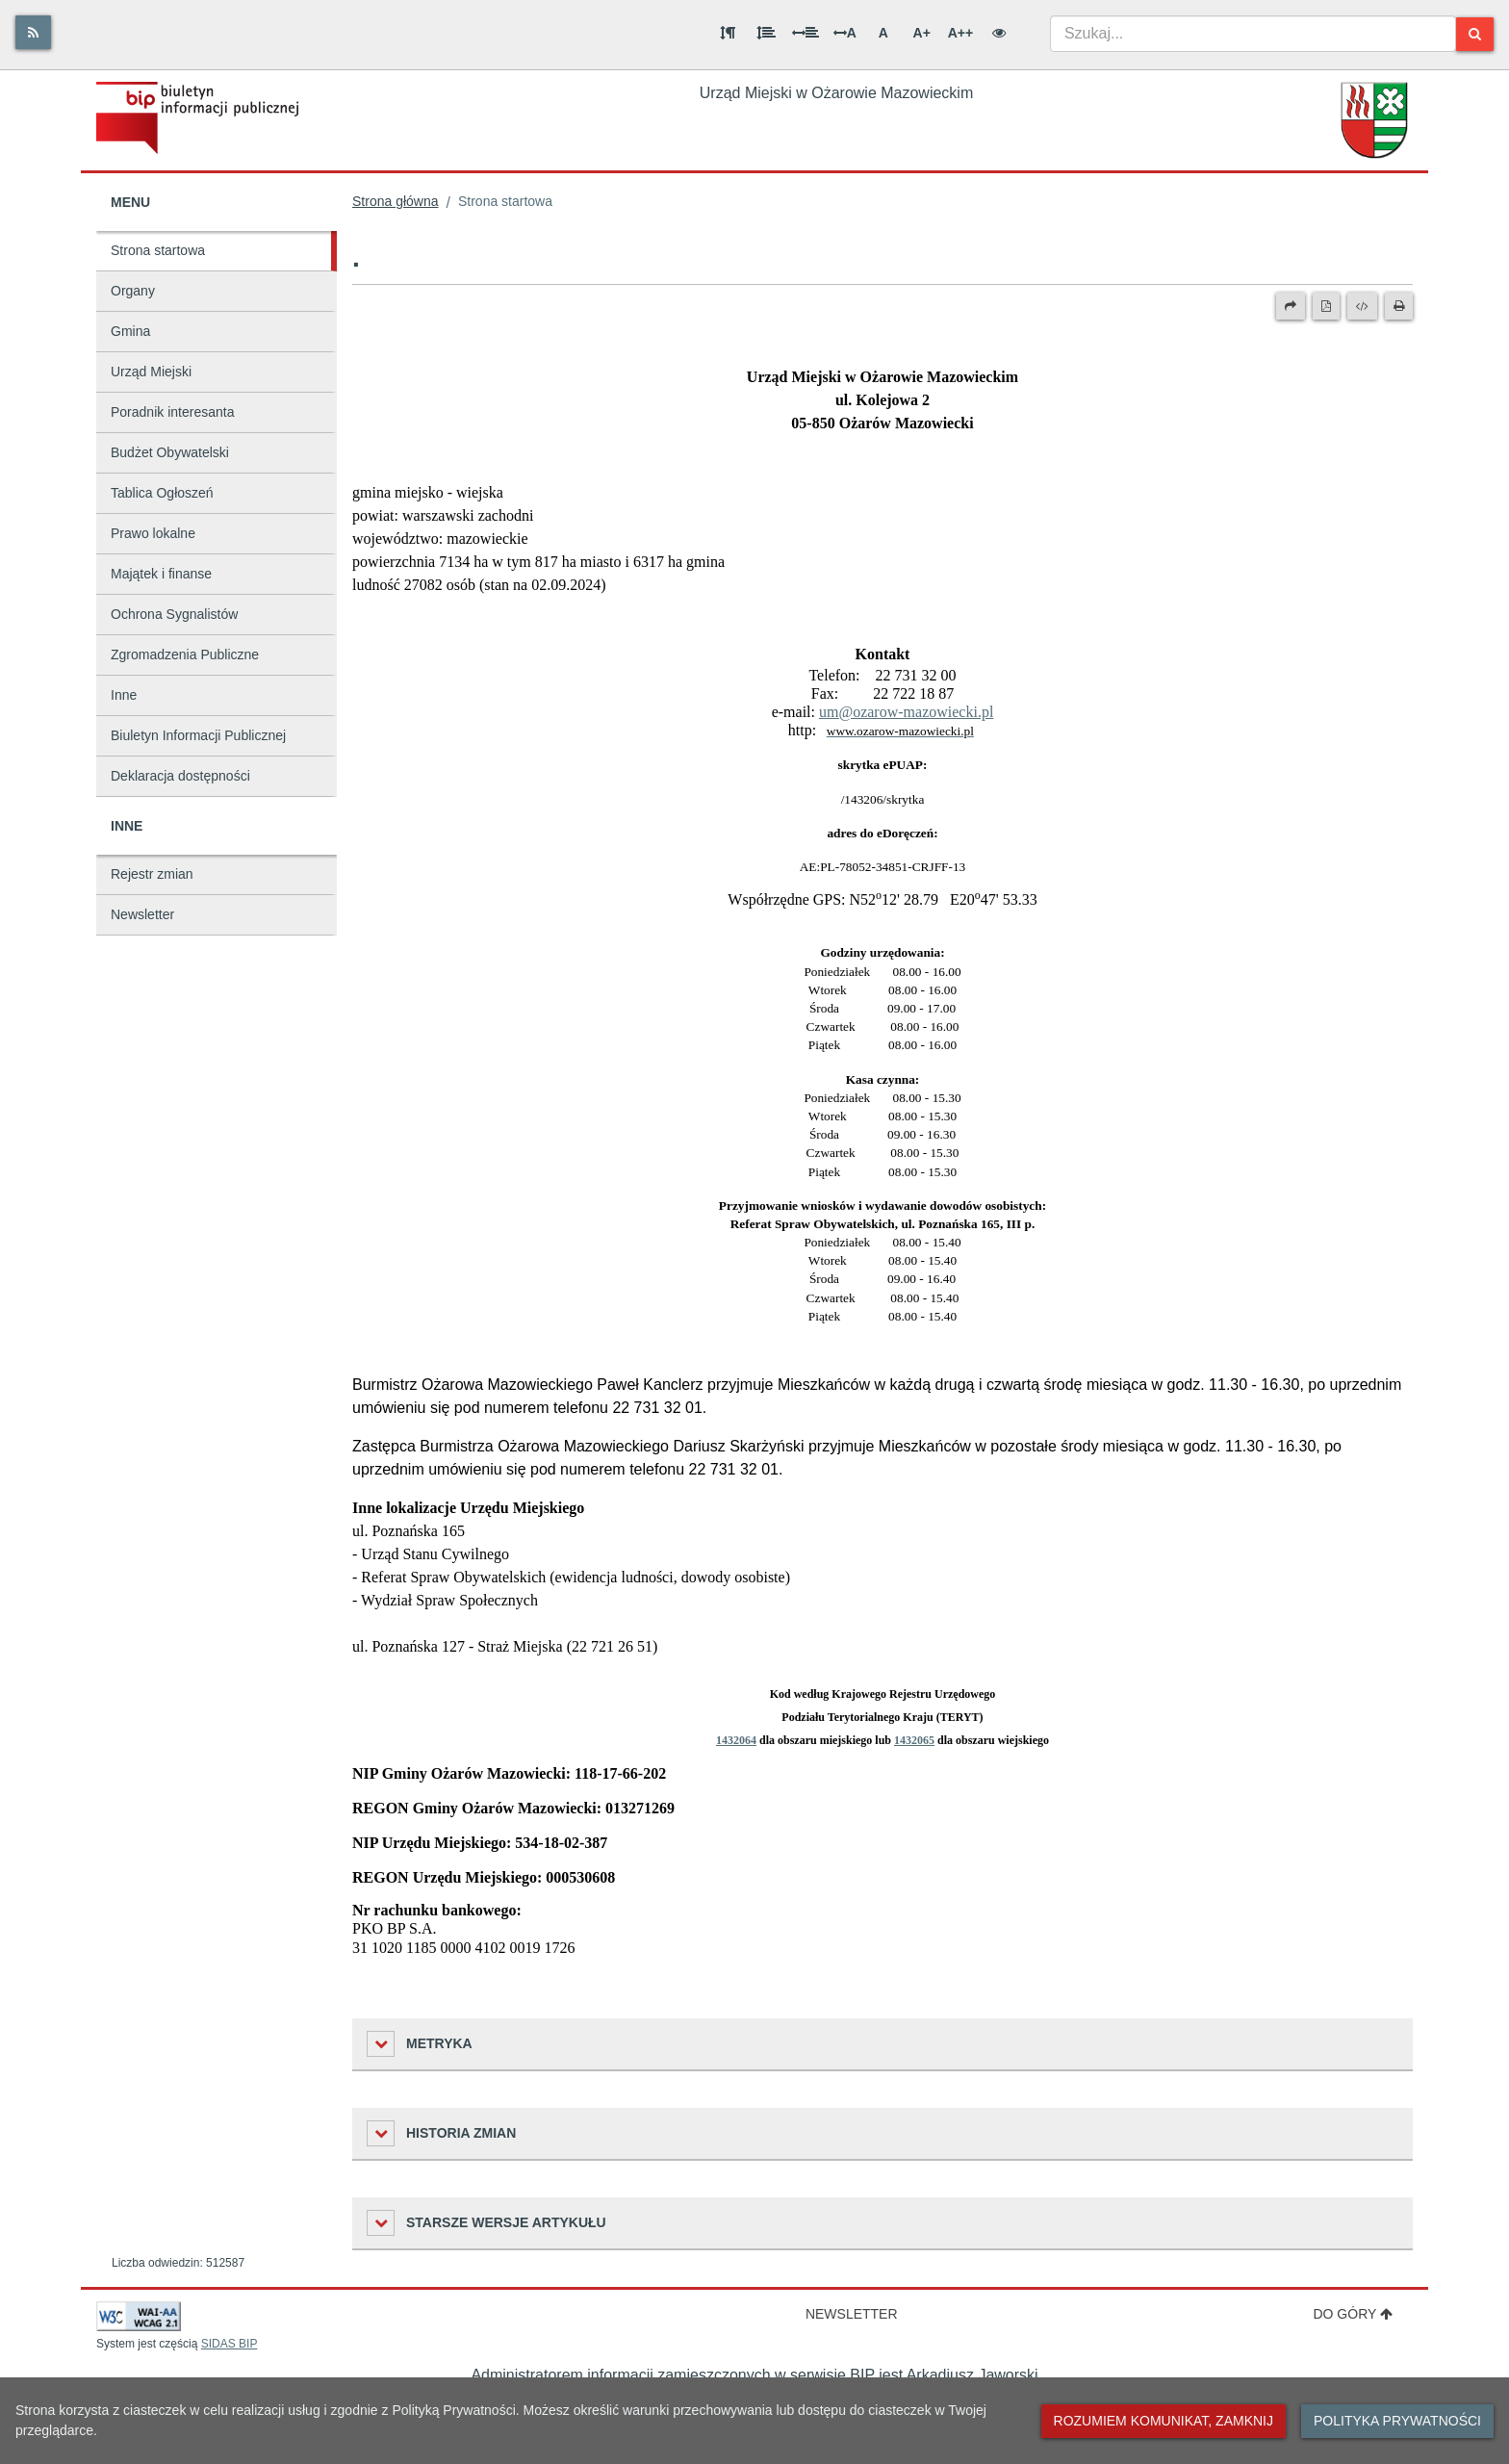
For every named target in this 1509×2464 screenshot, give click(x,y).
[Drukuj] (1399, 306)
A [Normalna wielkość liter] (883, 32)
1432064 (736, 1740)
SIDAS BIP (229, 2343)
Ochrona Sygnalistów (174, 614)
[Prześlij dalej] (1290, 306)
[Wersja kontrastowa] (999, 32)
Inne (124, 695)
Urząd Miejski (151, 371)
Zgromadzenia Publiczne (185, 654)
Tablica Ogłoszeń (162, 492)
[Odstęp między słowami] (805, 32)
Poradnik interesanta (172, 412)
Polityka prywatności (1397, 2420)
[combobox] (1253, 33)
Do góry (1353, 2314)
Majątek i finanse (161, 573)
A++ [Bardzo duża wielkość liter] (960, 32)
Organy (133, 290)
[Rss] (33, 32)
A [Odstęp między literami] (845, 32)
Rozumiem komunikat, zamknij (1163, 2420)
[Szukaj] (1475, 34)
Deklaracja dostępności (180, 775)
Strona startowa (158, 250)
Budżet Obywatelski (170, 452)
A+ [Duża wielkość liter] (922, 32)
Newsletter (142, 914)
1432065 (914, 1740)
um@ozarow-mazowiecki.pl (906, 712)
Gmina (130, 331)
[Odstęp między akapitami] (727, 32)
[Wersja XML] (1362, 306)
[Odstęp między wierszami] (766, 32)
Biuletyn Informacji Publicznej (198, 735)
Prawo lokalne (153, 533)
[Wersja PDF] (1326, 306)
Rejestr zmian (152, 874)
